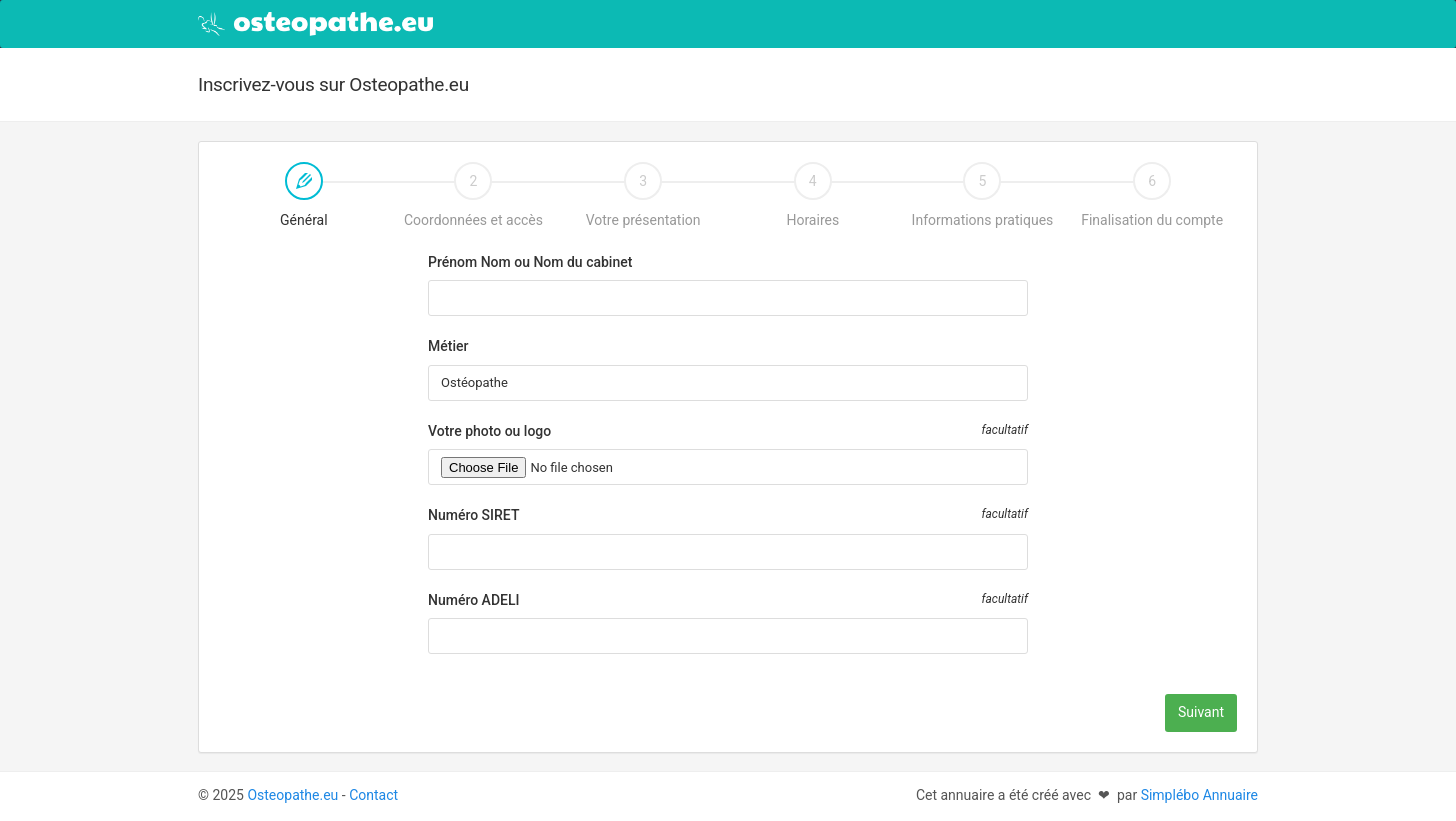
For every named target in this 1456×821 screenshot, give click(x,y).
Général (273, 197)
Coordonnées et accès (473, 195)
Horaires (812, 195)
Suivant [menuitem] (1201, 712)
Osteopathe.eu (292, 795)
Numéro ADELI (473, 600)
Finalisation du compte (1152, 195)
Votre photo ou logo (489, 431)
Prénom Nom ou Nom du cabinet (530, 262)
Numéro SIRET (473, 515)
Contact (373, 795)
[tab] (304, 207)
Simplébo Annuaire (1199, 795)
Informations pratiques (983, 195)
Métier (448, 346)
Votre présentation (643, 195)
